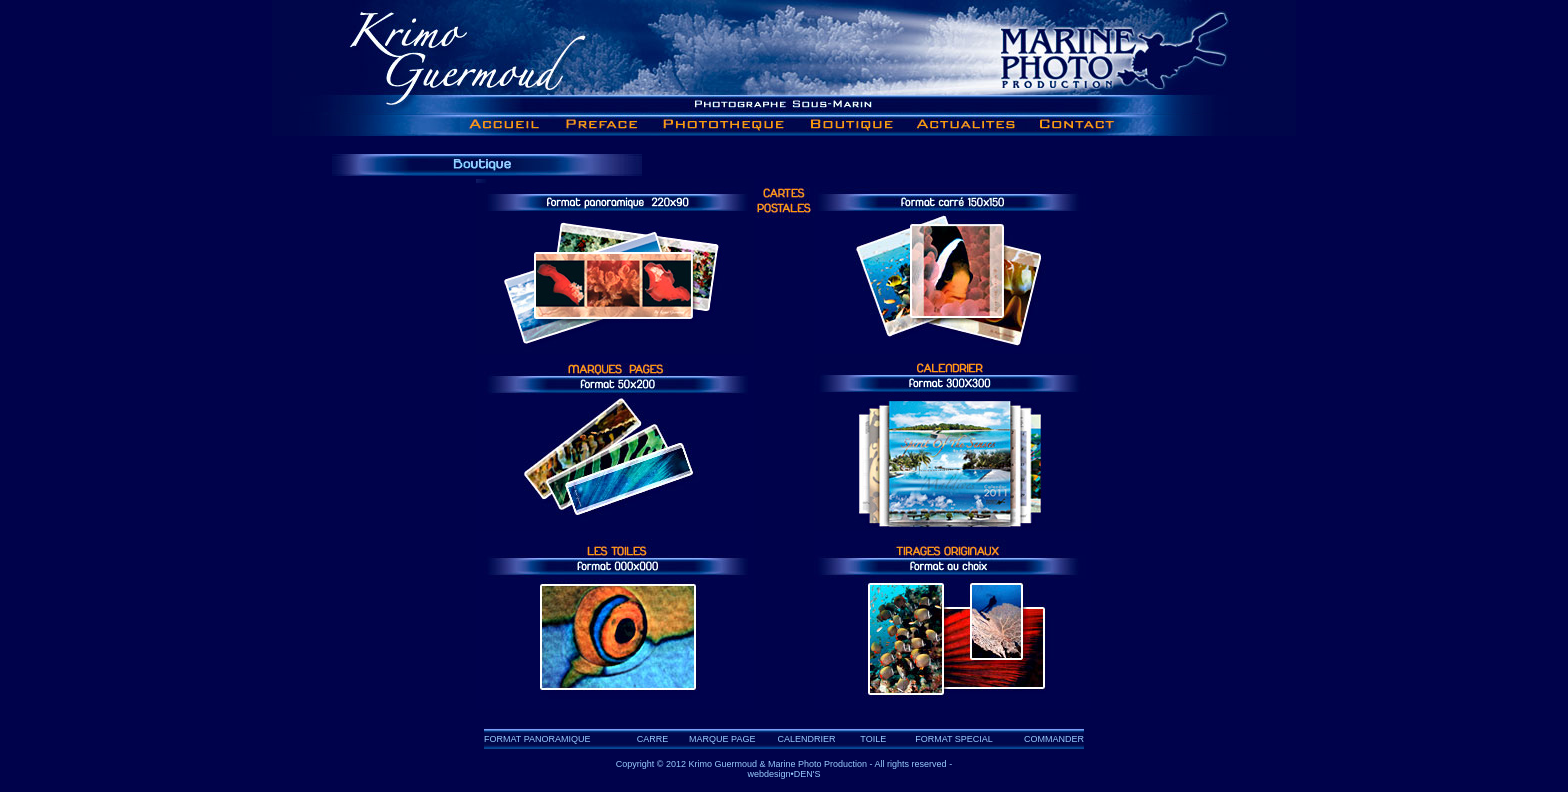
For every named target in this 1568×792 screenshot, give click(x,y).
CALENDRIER (807, 739)
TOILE (873, 739)
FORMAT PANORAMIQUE (537, 739)
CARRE (653, 739)
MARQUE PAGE (722, 739)
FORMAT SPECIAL (954, 739)
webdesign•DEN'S (784, 774)
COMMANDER (1054, 739)
